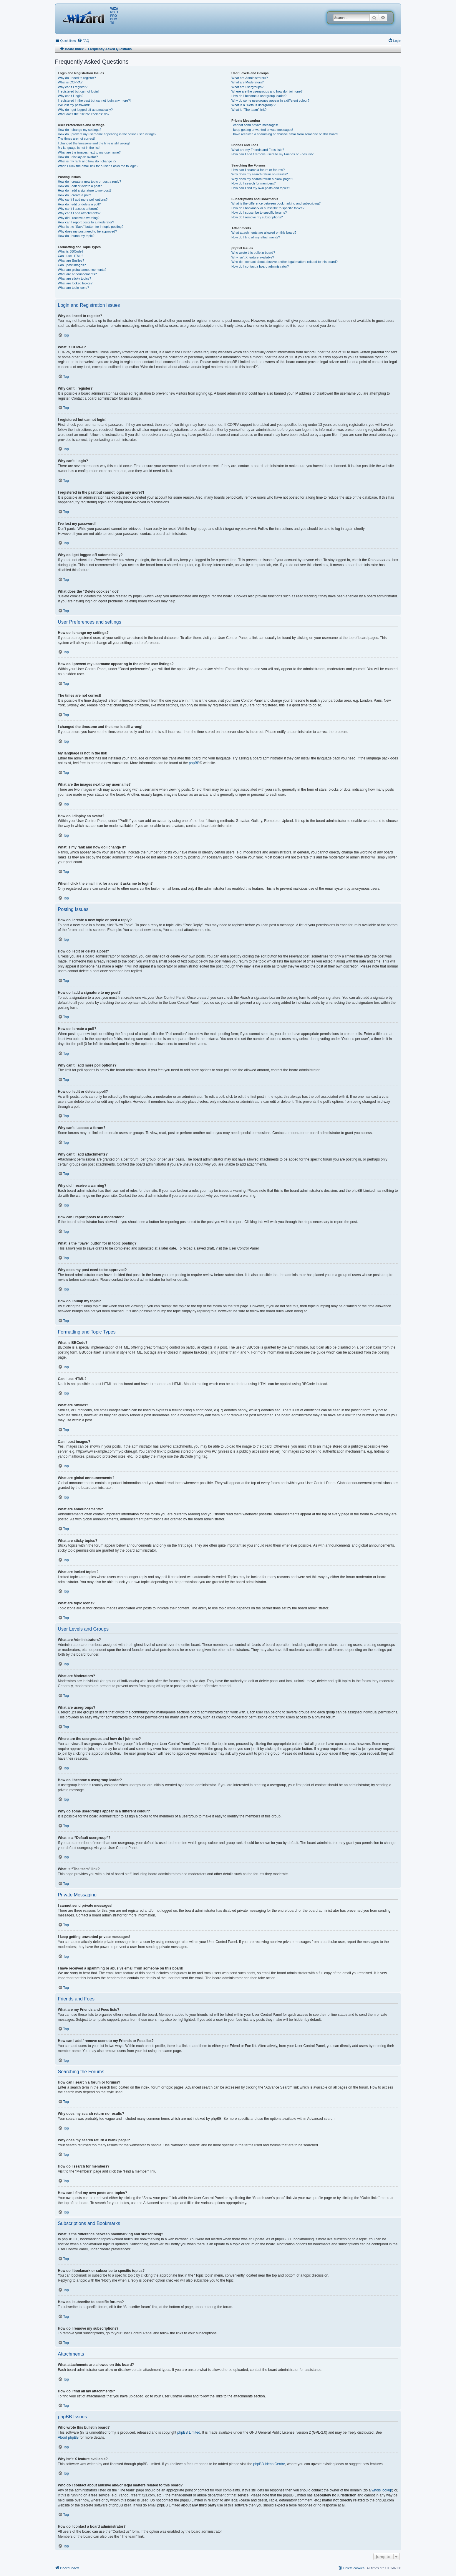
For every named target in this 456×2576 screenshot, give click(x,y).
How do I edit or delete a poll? (79, 204)
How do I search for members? (253, 183)
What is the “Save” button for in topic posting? (91, 226)
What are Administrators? (249, 78)
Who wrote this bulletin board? (253, 252)
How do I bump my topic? (76, 236)
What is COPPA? (70, 82)
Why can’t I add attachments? (79, 213)
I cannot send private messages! (254, 125)
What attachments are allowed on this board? (263, 232)
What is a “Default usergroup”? (253, 105)
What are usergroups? (247, 87)
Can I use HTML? (70, 256)
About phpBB (68, 2437)
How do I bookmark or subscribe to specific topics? (267, 208)
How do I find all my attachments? (255, 237)
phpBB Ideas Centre (269, 2464)
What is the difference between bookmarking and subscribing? (276, 203)
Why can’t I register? (72, 87)
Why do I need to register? (77, 78)
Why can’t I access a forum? (78, 208)
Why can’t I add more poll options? (83, 199)
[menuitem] (83, 40)
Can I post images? (72, 265)
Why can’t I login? (71, 96)
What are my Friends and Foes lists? (257, 149)
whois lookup (382, 2490)
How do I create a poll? (74, 195)
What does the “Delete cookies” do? (84, 114)
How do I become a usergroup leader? (258, 96)
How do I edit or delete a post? (80, 186)
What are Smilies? (71, 260)
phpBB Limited (188, 2432)
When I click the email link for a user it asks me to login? (98, 166)
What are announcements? (77, 274)
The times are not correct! (76, 138)
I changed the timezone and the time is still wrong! (94, 143)
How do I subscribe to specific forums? (259, 212)
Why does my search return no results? (259, 174)
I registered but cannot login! (78, 91)
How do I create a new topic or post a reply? (89, 181)
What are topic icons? (73, 287)
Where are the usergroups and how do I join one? (267, 91)
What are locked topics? (75, 283)
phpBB (194, 763)
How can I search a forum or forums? (258, 170)
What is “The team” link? (248, 109)
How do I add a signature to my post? (85, 190)
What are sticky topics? (74, 278)
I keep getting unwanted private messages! (262, 129)
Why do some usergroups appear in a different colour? (270, 100)
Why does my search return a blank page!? (262, 179)
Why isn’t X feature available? (252, 257)
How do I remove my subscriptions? (257, 217)
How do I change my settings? (79, 129)
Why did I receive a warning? (79, 218)
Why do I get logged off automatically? (85, 109)
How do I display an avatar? (78, 157)
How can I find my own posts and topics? (260, 188)
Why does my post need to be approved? (87, 231)
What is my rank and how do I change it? (87, 161)
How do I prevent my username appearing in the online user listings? (107, 134)
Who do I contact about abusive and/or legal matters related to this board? (284, 261)
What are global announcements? (82, 269)
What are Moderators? (247, 82)
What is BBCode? (71, 251)
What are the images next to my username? (89, 152)
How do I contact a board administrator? (260, 266)
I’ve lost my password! (74, 105)
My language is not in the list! (79, 147)
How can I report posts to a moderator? (86, 222)
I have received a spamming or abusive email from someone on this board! (285, 134)
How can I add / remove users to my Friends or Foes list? (272, 154)
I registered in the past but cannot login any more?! (94, 100)
